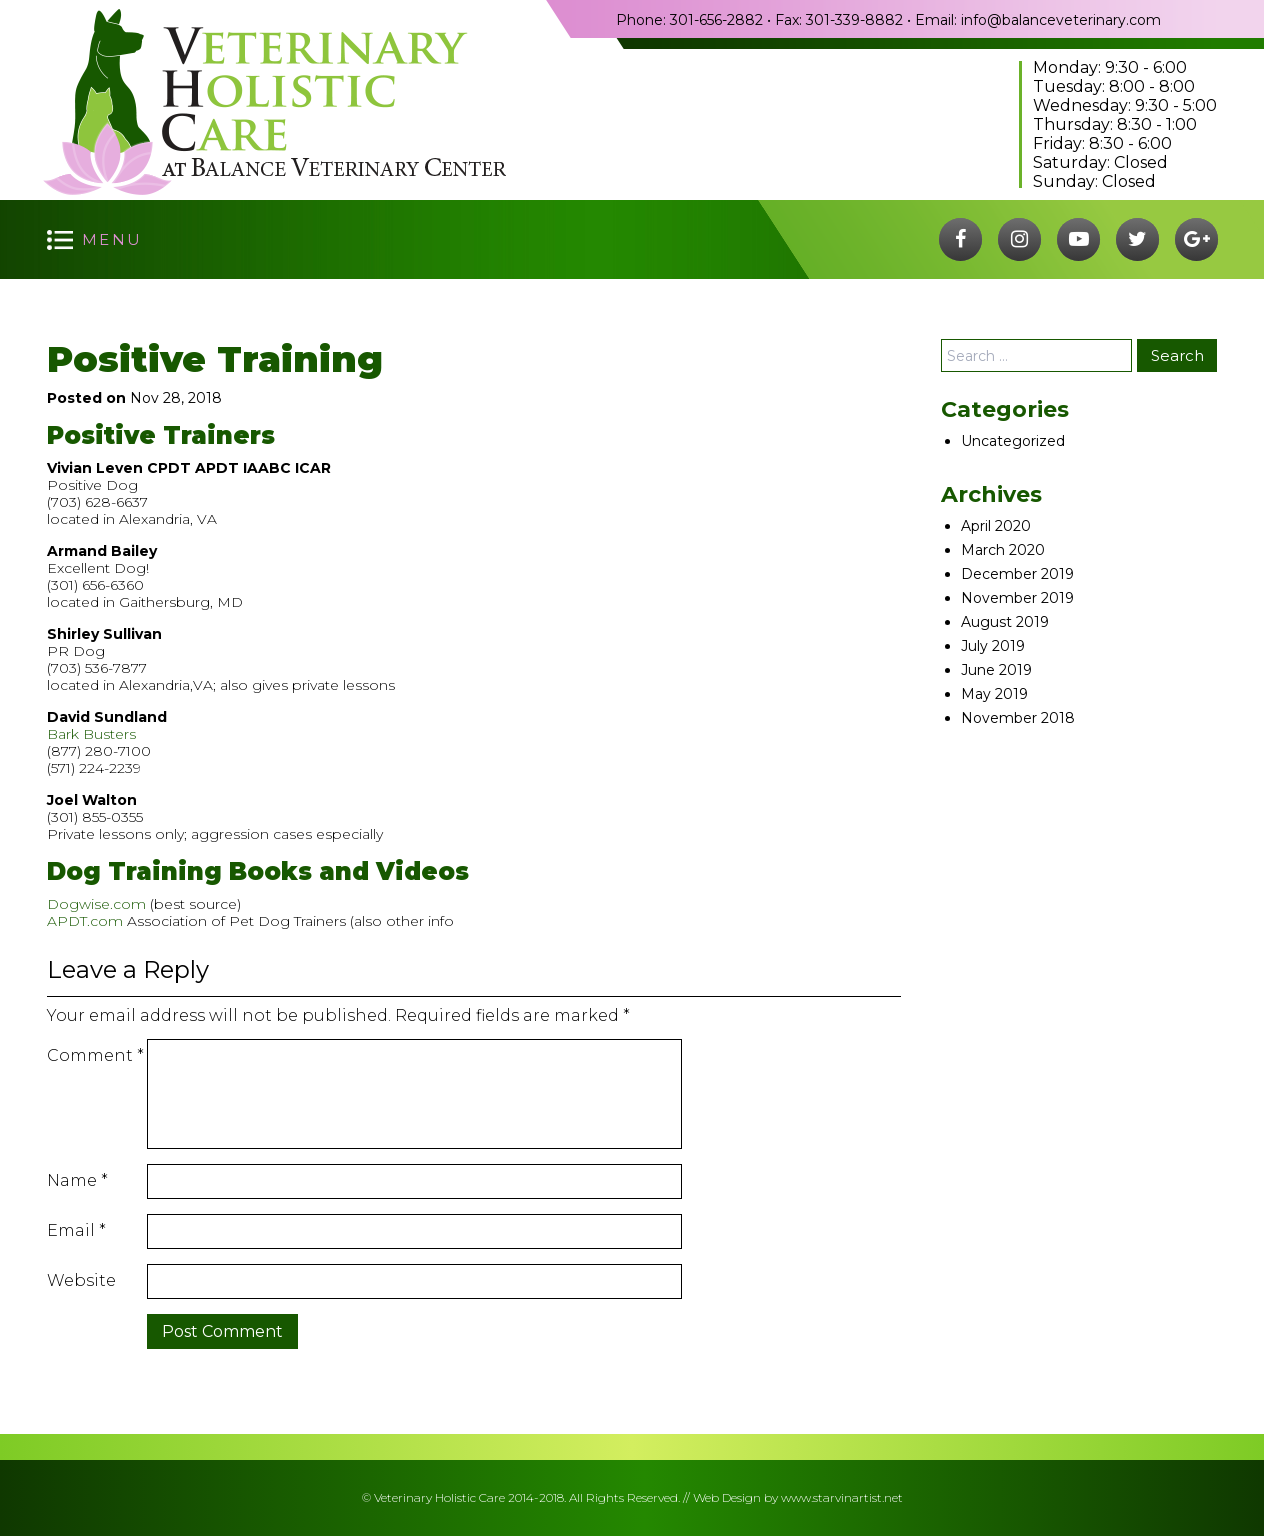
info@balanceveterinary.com (1061, 20)
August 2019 (1005, 622)
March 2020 (1003, 550)
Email (76, 1230)
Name (77, 1180)
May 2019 (994, 694)
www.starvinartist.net (842, 1497)
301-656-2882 (716, 20)
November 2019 (1017, 598)
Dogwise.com (96, 904)
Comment (95, 1055)
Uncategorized (1013, 441)
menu (112, 239)
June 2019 (996, 670)
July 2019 (993, 646)
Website (81, 1280)
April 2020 (996, 526)
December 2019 (1017, 574)
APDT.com (85, 921)
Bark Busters (91, 734)
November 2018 (1018, 718)
